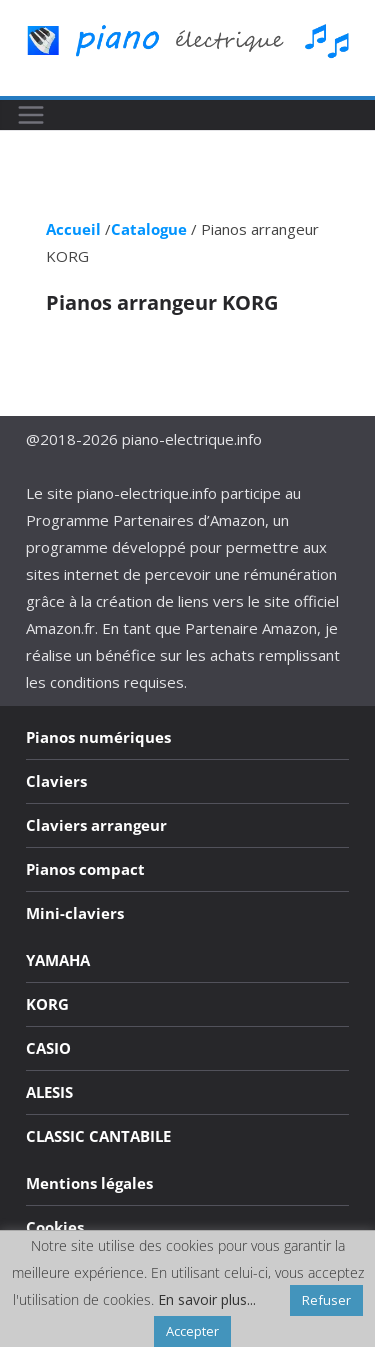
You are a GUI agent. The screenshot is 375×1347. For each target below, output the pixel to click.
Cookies (55, 1227)
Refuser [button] (326, 1300)
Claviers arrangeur (96, 825)
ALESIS (49, 1092)
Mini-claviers (75, 913)
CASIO (48, 1048)
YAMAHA (58, 960)
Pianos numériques (98, 737)
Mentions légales (89, 1183)
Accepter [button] (192, 1331)
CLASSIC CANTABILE (98, 1136)
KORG (47, 1004)
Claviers (56, 781)
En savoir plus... (207, 1299)
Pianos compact (85, 869)
